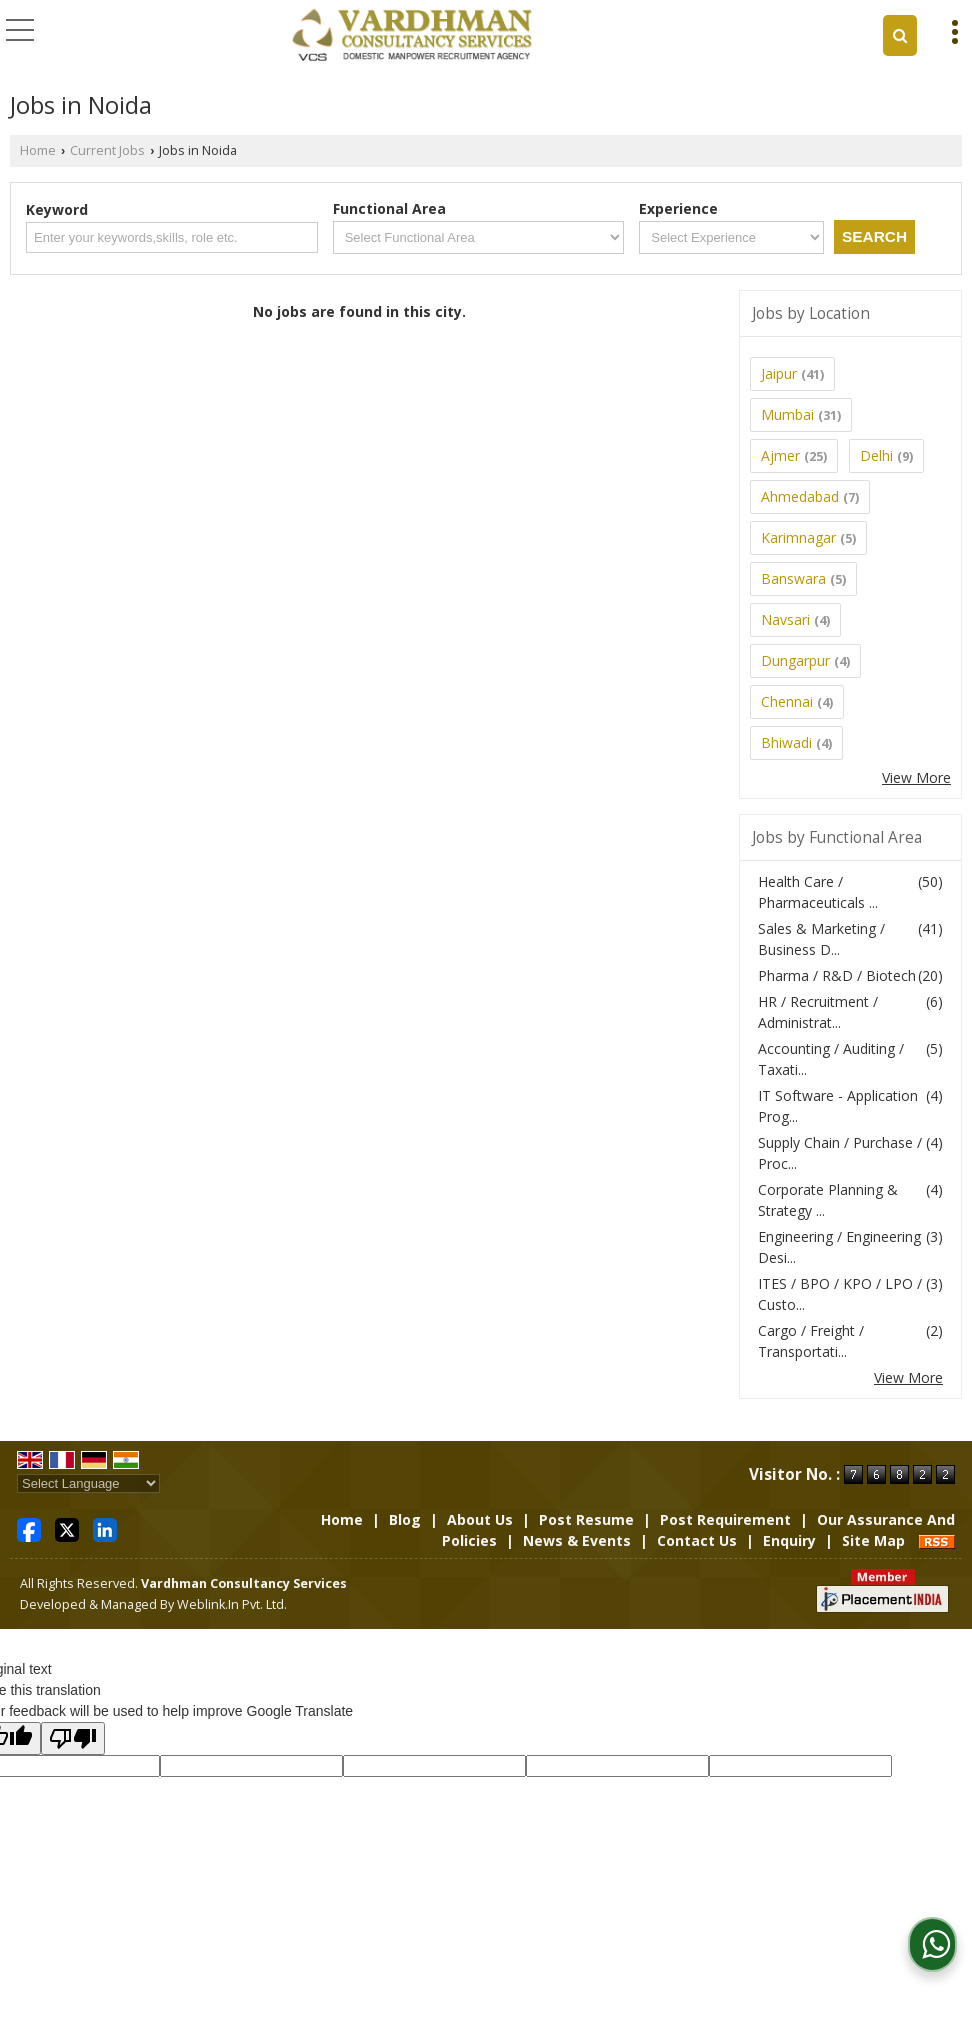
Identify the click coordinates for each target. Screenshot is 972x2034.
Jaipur (779, 373)
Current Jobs (107, 150)
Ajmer (780, 455)
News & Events (577, 1540)
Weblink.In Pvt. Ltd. (232, 1604)
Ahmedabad (800, 496)
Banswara (793, 578)
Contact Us (697, 1540)
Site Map (873, 1540)
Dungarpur (795, 660)
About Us (480, 1519)
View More (916, 777)
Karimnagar (798, 537)
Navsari (785, 619)
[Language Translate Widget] (88, 1483)
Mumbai (787, 414)
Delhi (876, 455)
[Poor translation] (73, 1738)
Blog (405, 1519)
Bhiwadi (786, 742)
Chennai (787, 701)
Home (38, 150)
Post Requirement (725, 1519)
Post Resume (586, 1519)
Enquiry (789, 1540)
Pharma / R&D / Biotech (837, 975)
